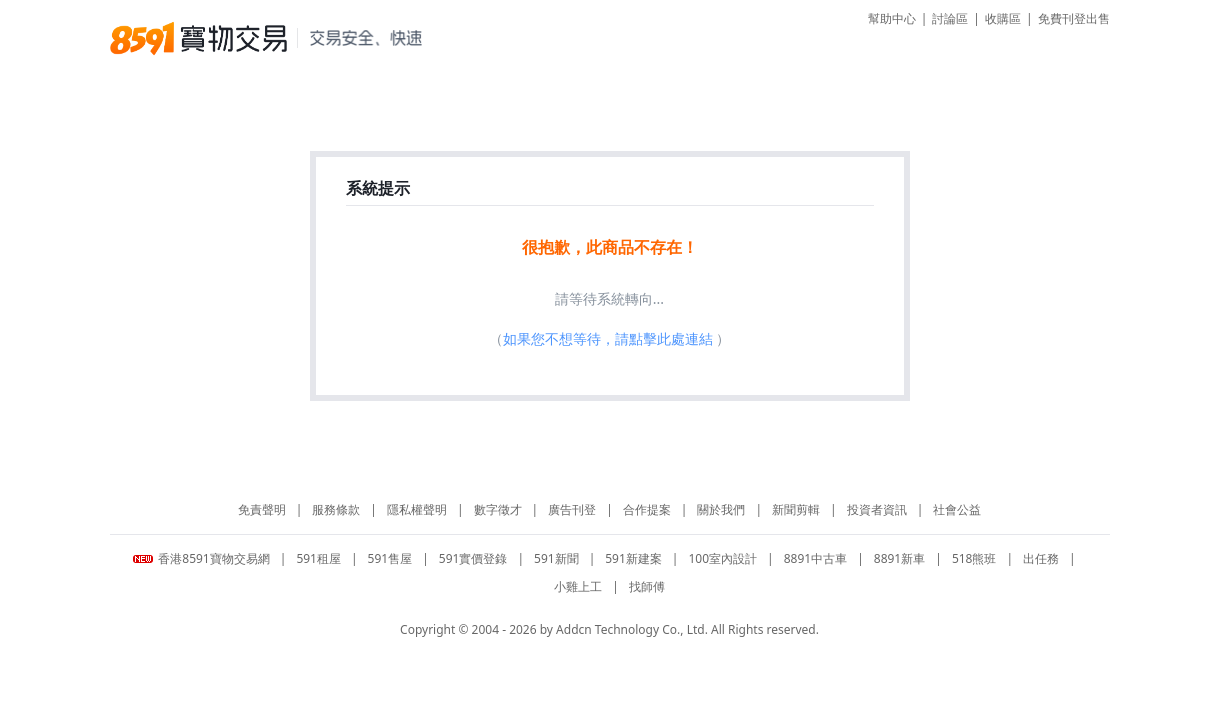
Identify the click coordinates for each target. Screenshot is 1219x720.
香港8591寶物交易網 (201, 558)
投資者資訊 (877, 509)
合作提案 (647, 509)
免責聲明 (262, 509)
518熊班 (974, 558)
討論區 (950, 18)
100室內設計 (722, 558)
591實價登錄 (473, 558)
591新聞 (556, 558)
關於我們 (721, 509)
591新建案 (633, 558)
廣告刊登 (572, 509)
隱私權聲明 (417, 509)
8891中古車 (815, 558)
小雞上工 (578, 586)
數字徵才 (498, 509)
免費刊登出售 (1074, 18)
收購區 (1003, 18)
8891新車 (899, 558)
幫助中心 (892, 18)
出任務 (1041, 558)
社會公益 (957, 509)
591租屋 (318, 558)
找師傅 (647, 586)
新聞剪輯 (796, 509)
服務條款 (336, 509)
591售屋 (390, 558)
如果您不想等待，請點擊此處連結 (608, 338)
